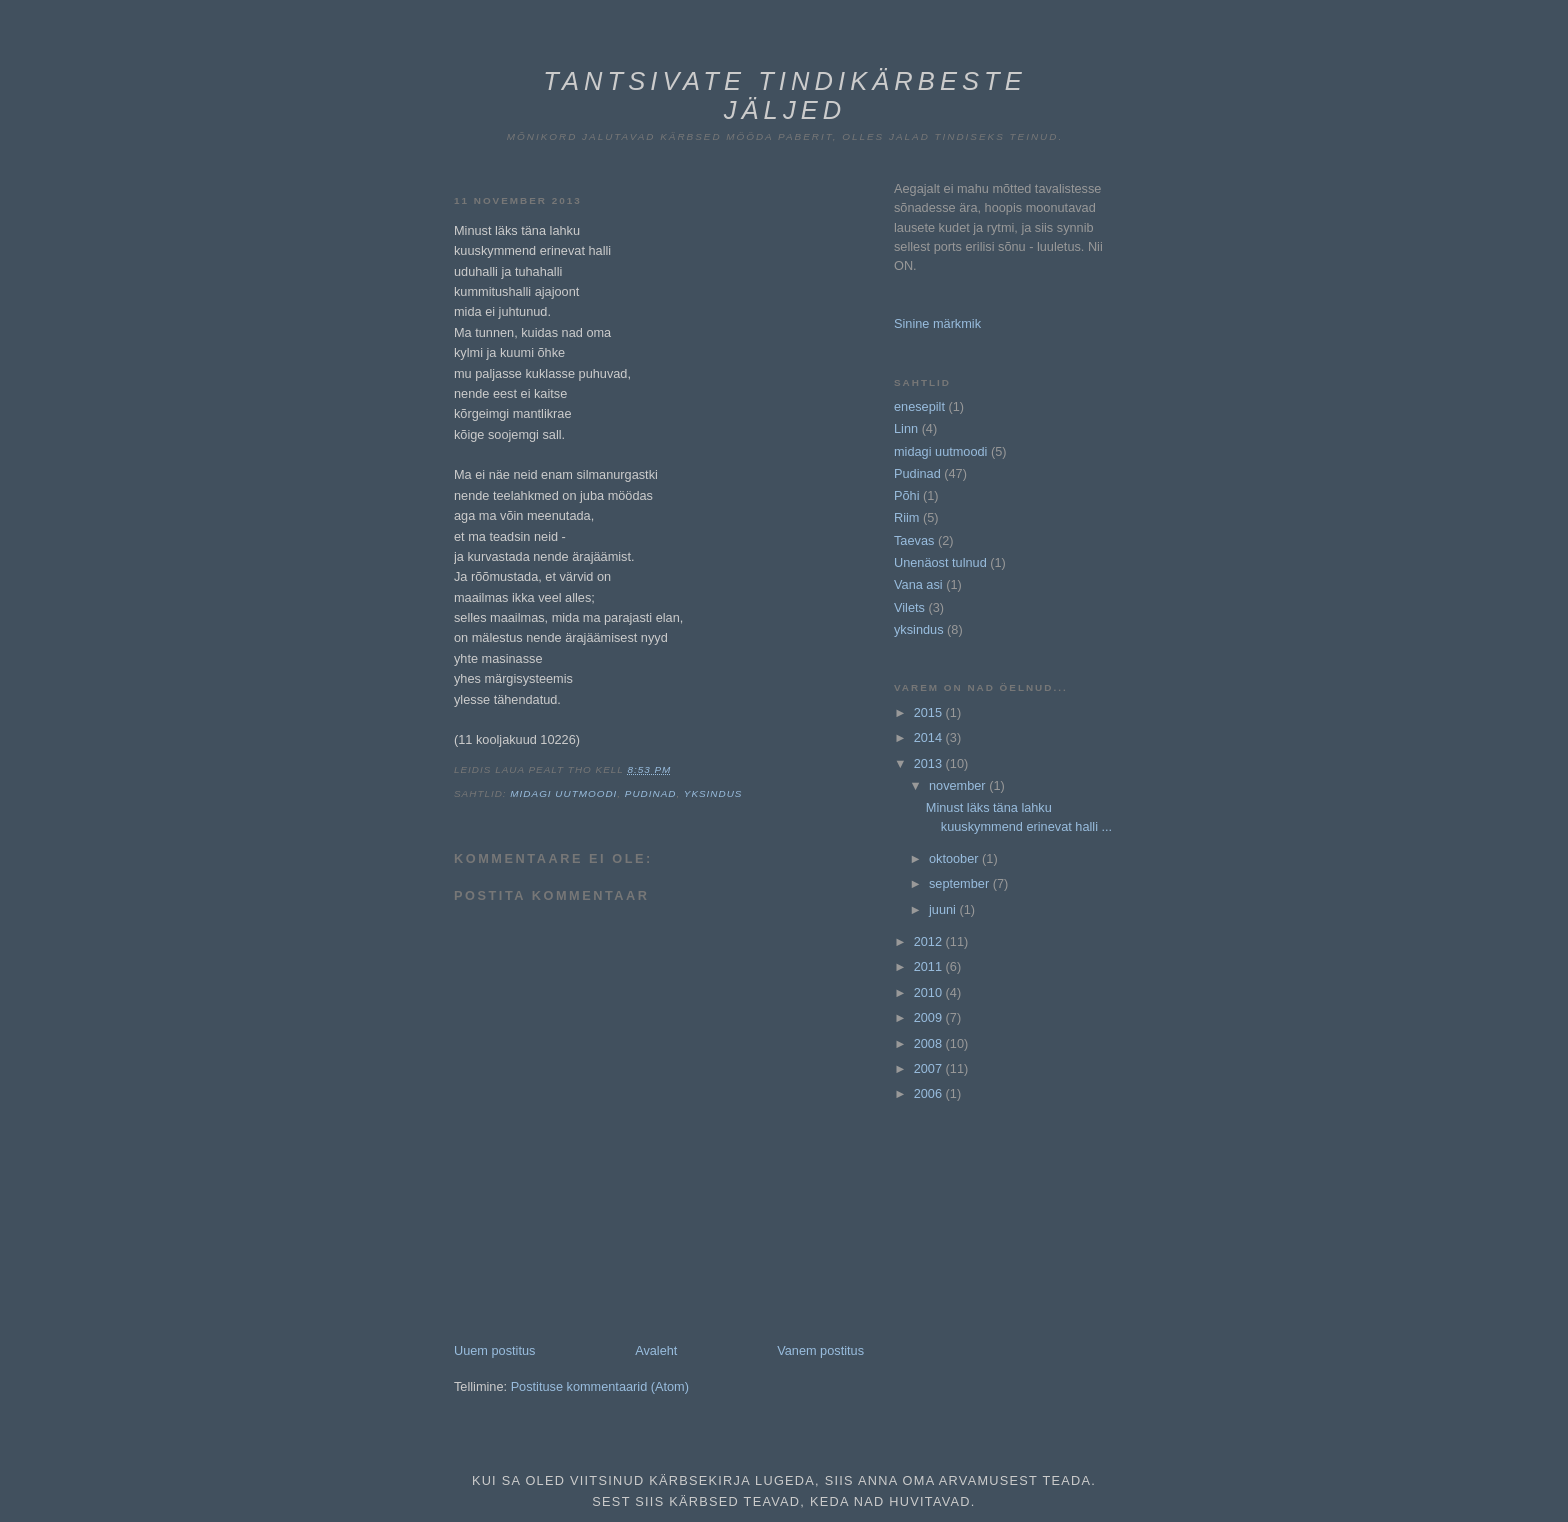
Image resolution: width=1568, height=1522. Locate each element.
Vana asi (918, 584)
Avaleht (656, 1350)
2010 (930, 992)
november (959, 785)
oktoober (955, 858)
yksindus (713, 793)
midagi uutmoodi (563, 793)
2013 (930, 763)
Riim (906, 517)
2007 (930, 1068)
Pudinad (651, 793)
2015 (930, 712)
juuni (944, 909)
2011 (930, 966)
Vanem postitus (820, 1350)
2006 (930, 1093)
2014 (930, 737)
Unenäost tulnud (940, 562)
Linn (906, 428)
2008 (930, 1043)
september (961, 883)
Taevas (914, 540)
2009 (930, 1017)
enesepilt (919, 406)
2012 (930, 941)
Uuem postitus (494, 1350)
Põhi (907, 495)
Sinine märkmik (937, 323)
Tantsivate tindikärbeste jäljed (785, 95)
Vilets (909, 607)
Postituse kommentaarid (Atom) (600, 1386)
